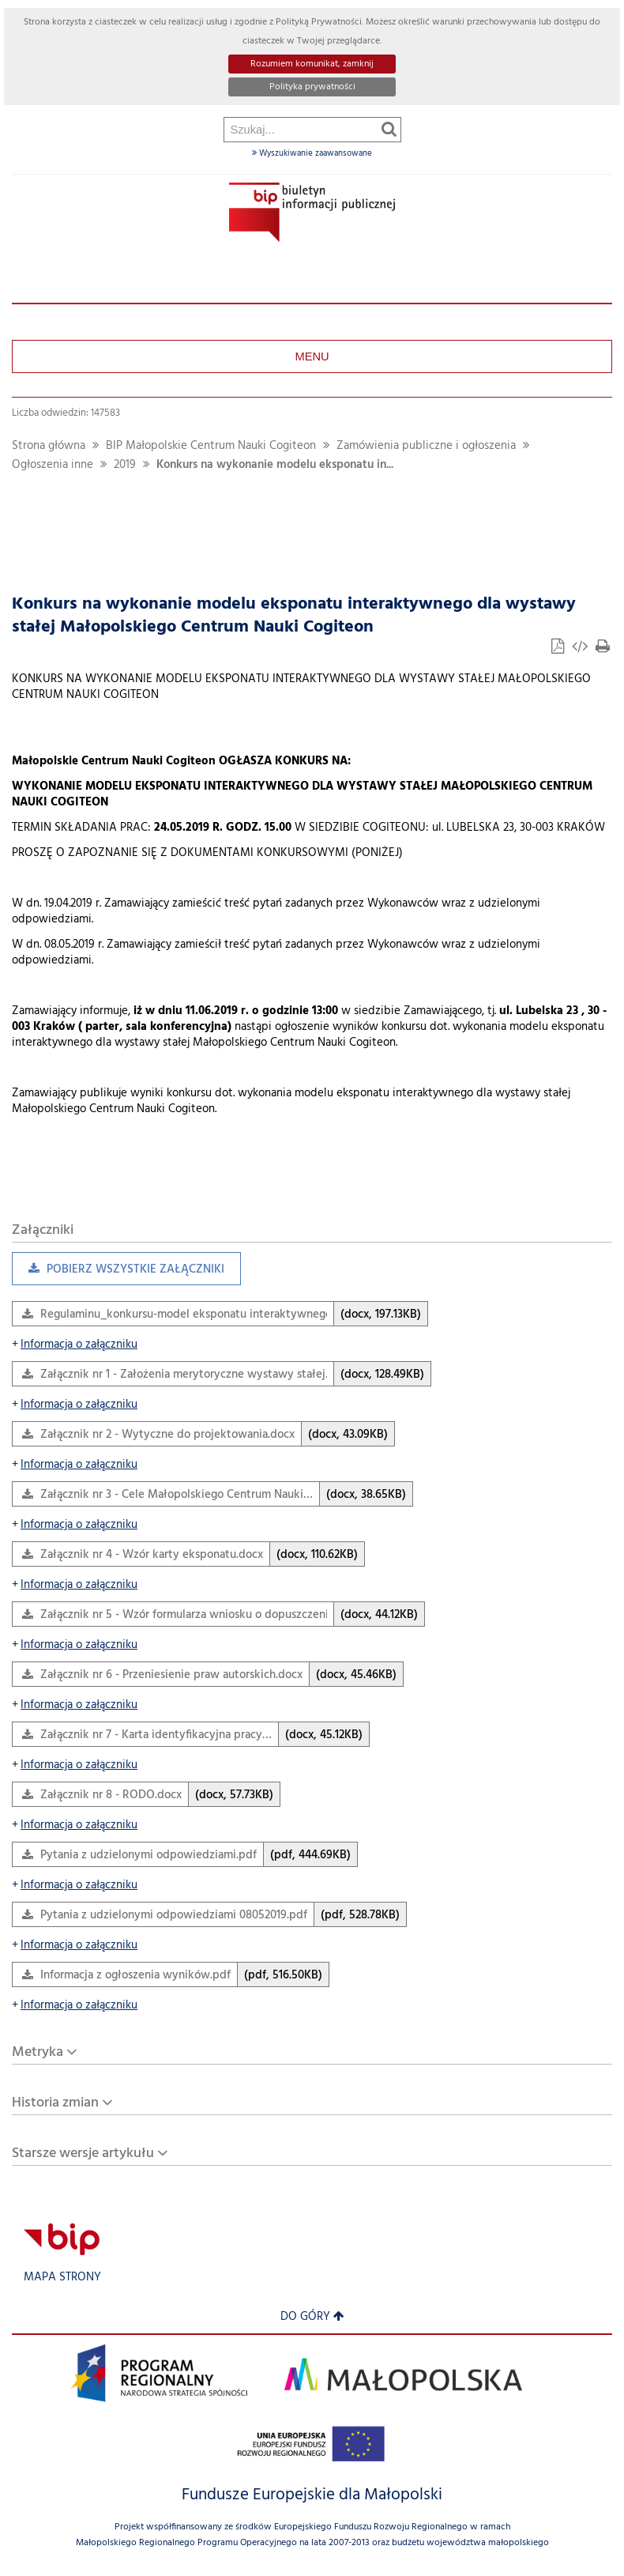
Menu (312, 356)
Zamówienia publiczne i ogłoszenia (426, 446)
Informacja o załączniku (74, 1345)
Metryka (37, 2052)
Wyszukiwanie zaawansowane (312, 153)
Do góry (312, 2317)
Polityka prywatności (312, 87)
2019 (125, 465)
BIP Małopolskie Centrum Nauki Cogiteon (211, 446)
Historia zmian (55, 2102)
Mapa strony (62, 2278)
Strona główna (48, 446)
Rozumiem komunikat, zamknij (312, 64)
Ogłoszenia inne (52, 465)
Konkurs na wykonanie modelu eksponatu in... (274, 465)
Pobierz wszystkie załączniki (118, 1273)
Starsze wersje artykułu (83, 2153)
